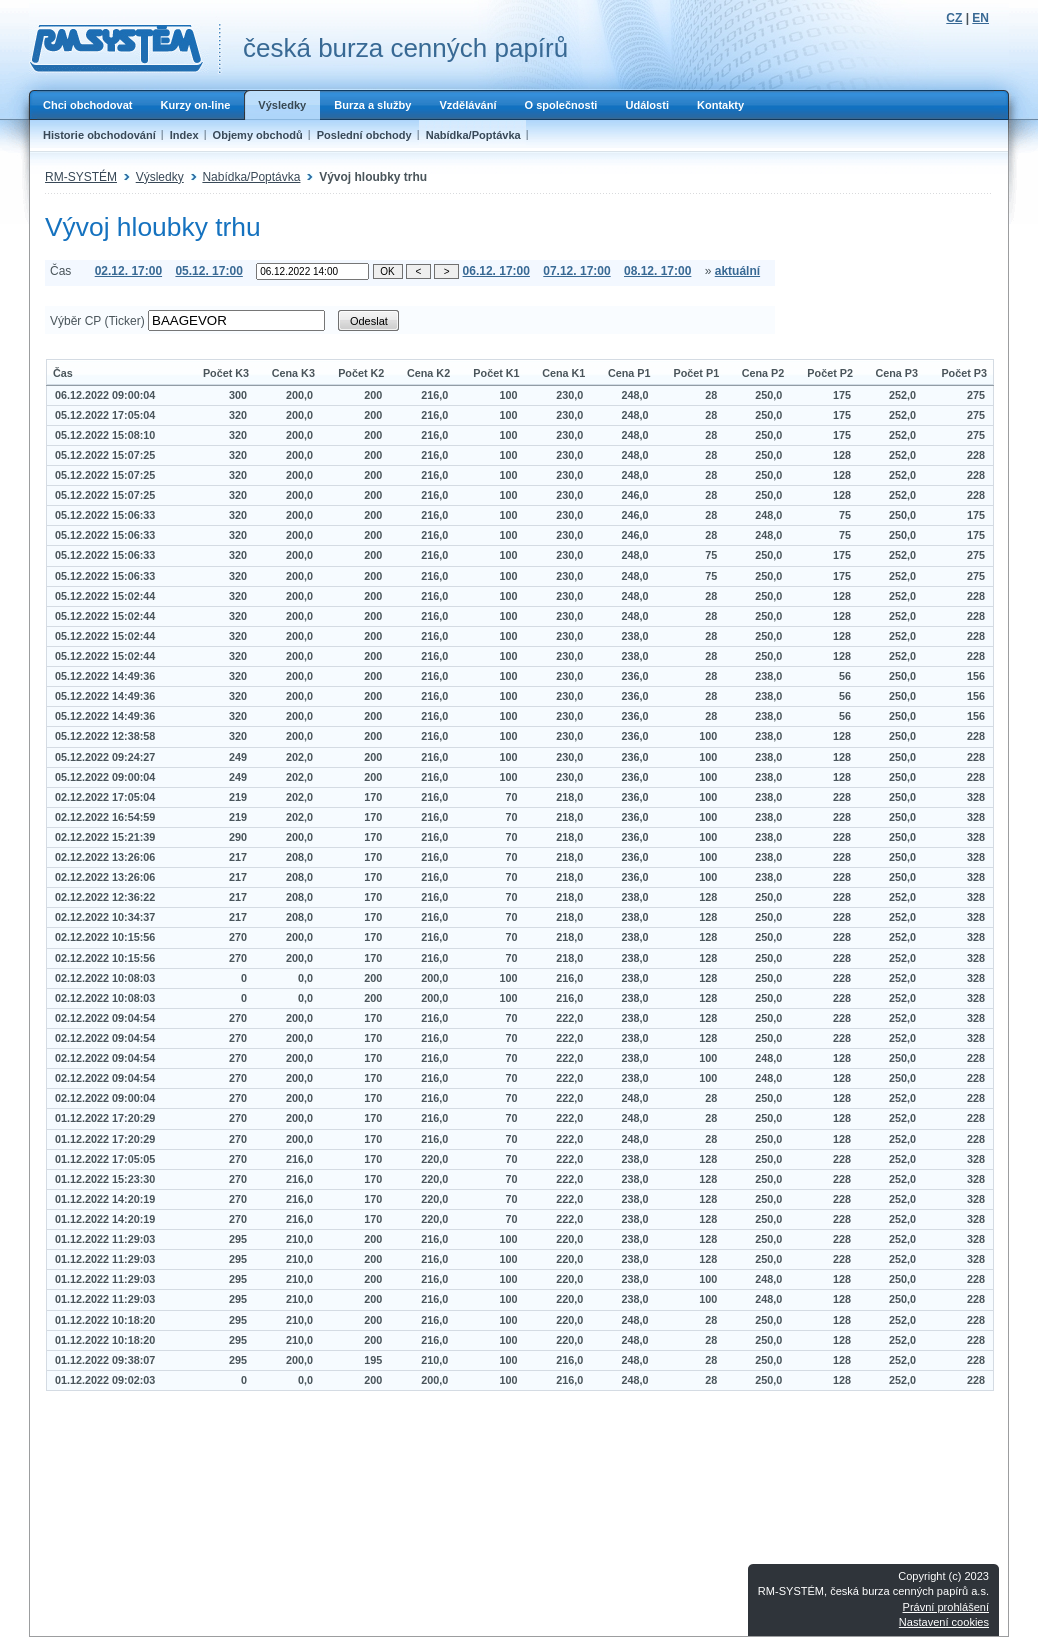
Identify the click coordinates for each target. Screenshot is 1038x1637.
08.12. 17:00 (657, 271)
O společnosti (560, 105)
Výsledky (282, 105)
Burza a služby (372, 105)
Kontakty (720, 105)
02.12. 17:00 (128, 271)
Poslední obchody (364, 135)
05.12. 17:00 (208, 271)
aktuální (737, 271)
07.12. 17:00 (576, 271)
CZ (954, 18)
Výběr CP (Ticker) (97, 321)
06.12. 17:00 (496, 271)
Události (647, 105)
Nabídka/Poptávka (473, 135)
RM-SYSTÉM (81, 177)
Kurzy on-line (195, 105)
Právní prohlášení (946, 1607)
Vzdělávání (467, 105)
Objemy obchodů (258, 135)
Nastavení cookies (944, 1622)
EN (980, 18)
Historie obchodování (99, 135)
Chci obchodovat (87, 105)
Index (184, 135)
